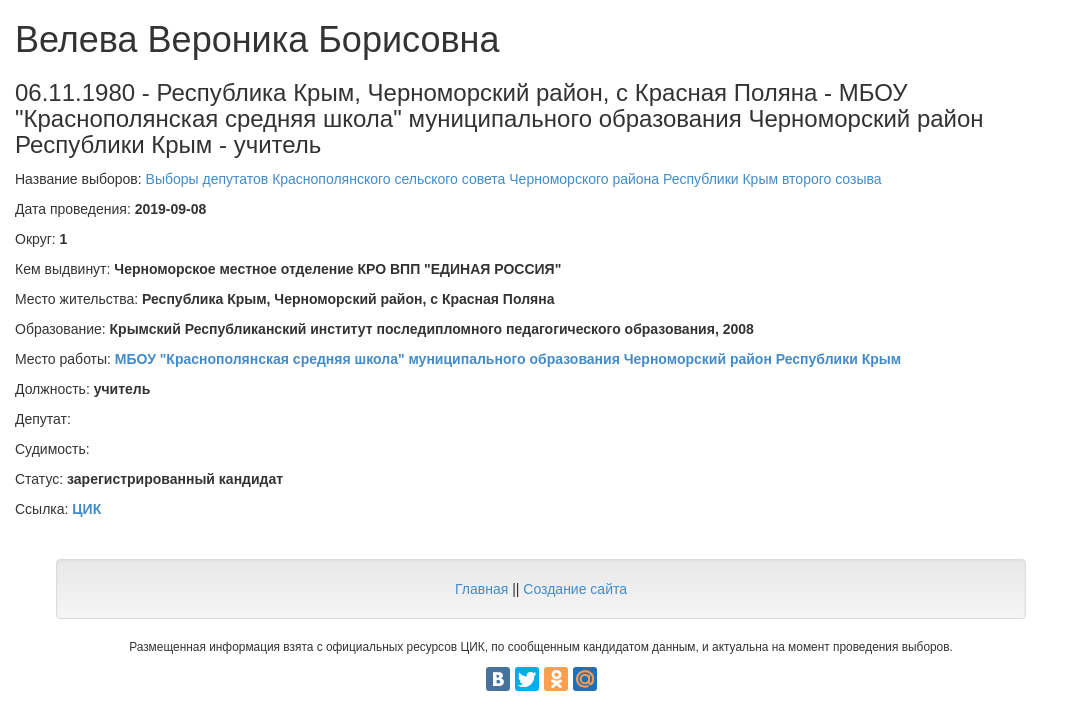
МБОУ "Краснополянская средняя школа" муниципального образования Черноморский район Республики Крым (508, 359)
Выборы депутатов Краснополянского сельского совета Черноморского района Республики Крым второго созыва (514, 179)
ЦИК (86, 509)
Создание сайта (575, 589)
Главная (481, 589)
